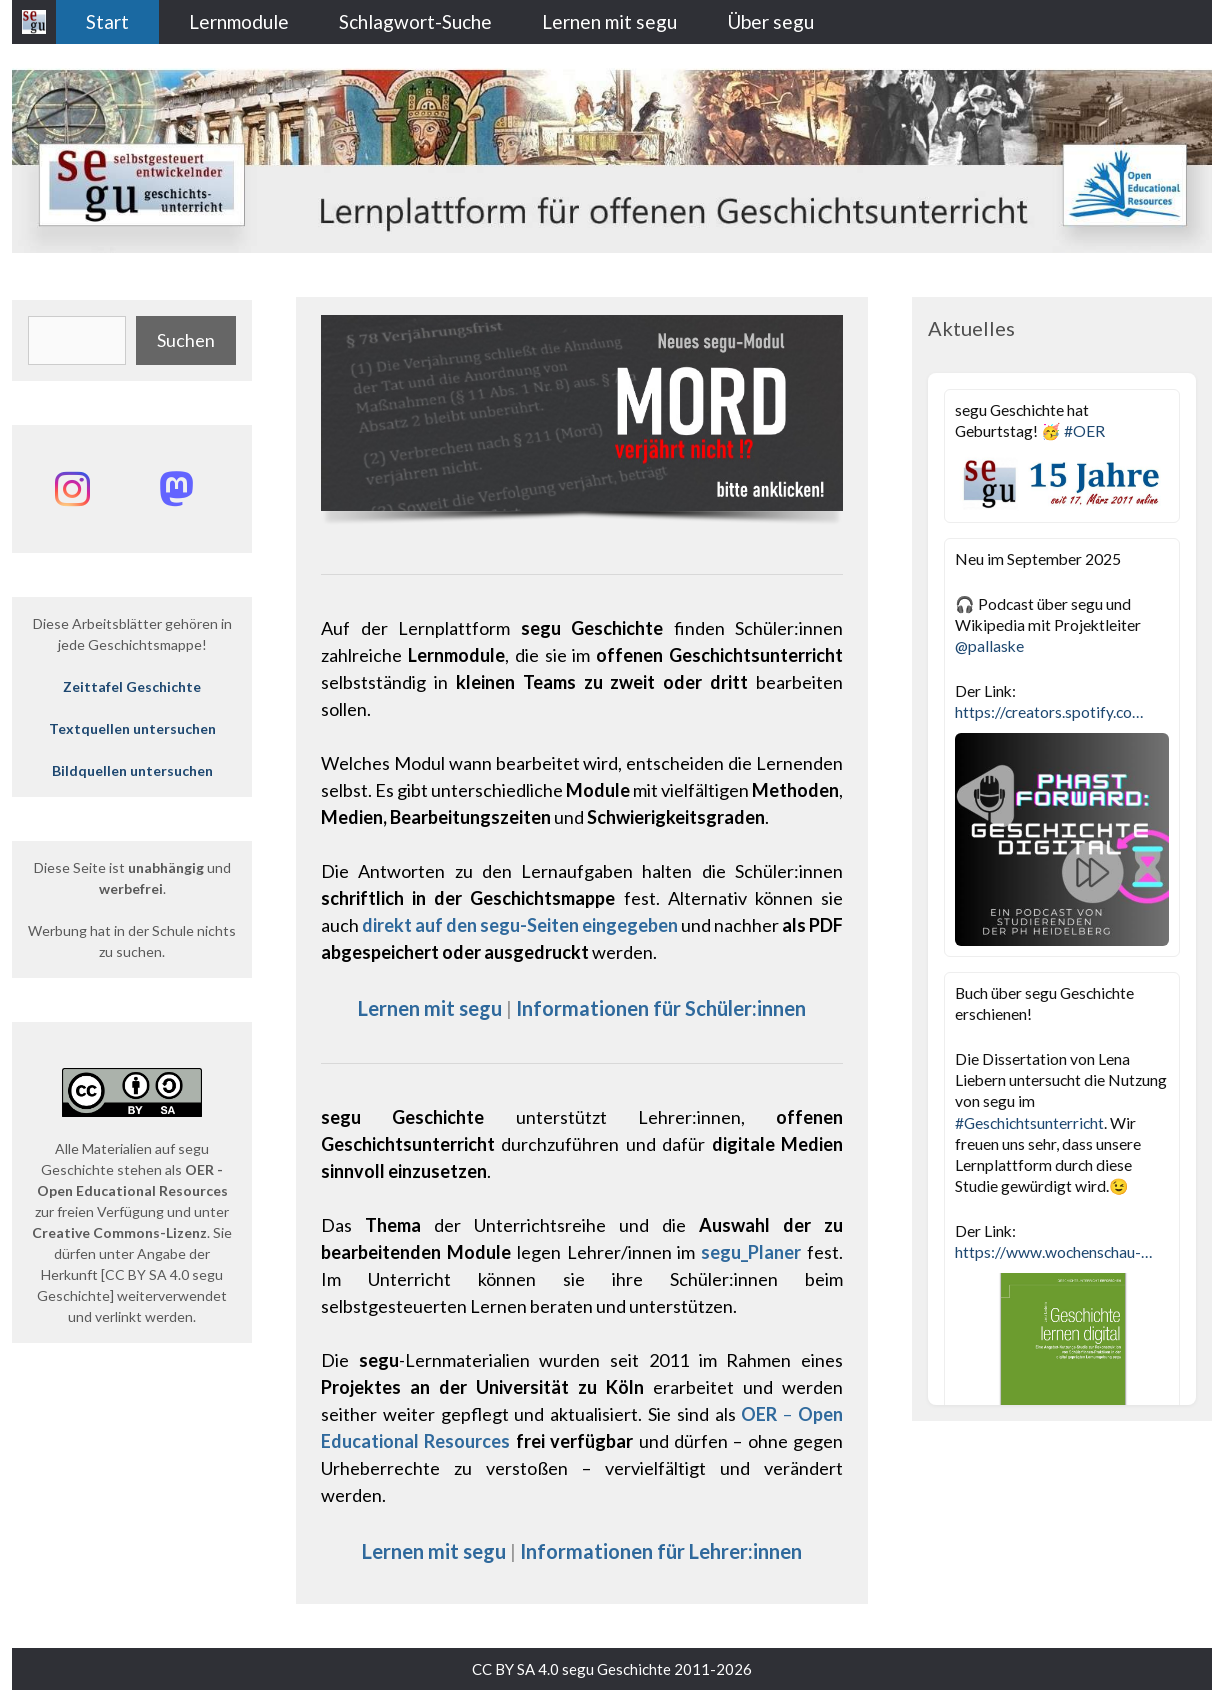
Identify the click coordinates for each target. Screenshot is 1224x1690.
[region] (582, 424)
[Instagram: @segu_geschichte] (72, 489)
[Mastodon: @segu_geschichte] (176, 489)
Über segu (770, 21)
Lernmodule (239, 21)
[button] (582, 413)
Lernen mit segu (609, 21)
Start (107, 21)
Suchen (186, 340)
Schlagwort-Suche (415, 21)
